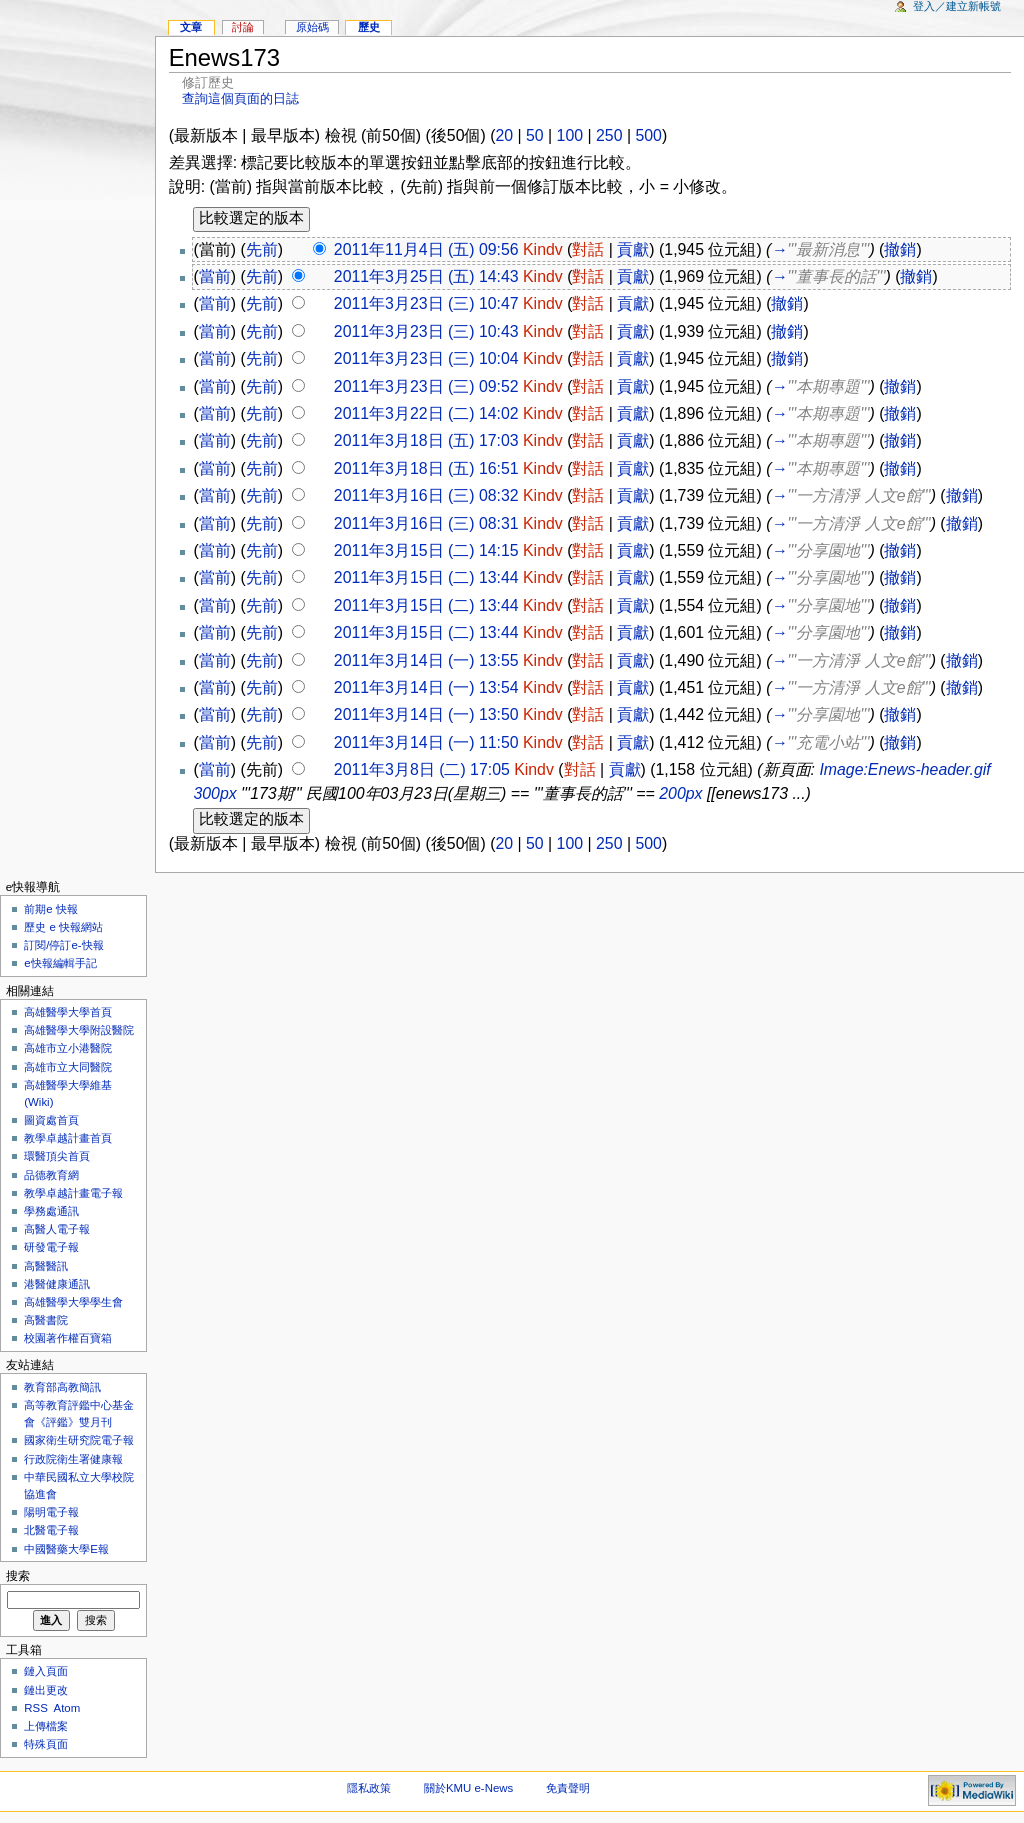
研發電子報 (51, 1247)
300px (214, 793)
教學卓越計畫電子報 (73, 1193)
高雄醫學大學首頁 (68, 1012)
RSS (36, 1708)
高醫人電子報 (57, 1229)
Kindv (543, 249)
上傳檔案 (46, 1726)
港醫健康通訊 (57, 1284)
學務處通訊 (51, 1211)
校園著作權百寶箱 (68, 1338)
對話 (588, 249)
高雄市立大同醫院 (68, 1067)
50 (535, 135)
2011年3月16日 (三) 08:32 (426, 495)
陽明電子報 (51, 1512)
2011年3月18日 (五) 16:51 (426, 468)
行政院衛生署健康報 (73, 1459)
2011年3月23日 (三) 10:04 (426, 358)
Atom (67, 1708)
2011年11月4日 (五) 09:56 (426, 249)
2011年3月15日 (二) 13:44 (426, 577)
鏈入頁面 (46, 1671)
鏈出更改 (46, 1690)
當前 (215, 276)
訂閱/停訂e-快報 (63, 945)
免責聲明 (568, 1788)
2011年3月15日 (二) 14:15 (426, 550)
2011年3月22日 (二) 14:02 (426, 413)
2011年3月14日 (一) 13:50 (426, 714)
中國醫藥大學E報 (66, 1549)
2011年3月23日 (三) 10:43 (426, 331)
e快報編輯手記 (60, 963)
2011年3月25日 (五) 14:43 (426, 276)
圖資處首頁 (51, 1120)
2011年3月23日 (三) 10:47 (426, 303)
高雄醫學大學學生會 (73, 1302)
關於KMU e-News (468, 1788)
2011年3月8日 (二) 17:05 (422, 769)
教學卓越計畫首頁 (68, 1138)
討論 (243, 27)
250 (609, 135)
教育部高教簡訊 (62, 1387)
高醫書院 (46, 1320)
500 (648, 135)
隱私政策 (369, 1788)
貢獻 (633, 249)
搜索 (18, 1576)
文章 (191, 27)
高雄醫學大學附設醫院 (79, 1030)
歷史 (369, 27)
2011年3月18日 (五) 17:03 (426, 440)
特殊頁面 (46, 1744)
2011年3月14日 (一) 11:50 (426, 742)
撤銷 (900, 249)
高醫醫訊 (46, 1266)
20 (504, 135)
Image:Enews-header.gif (904, 769)
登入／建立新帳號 (957, 6)
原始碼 (312, 27)
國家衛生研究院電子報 (79, 1440)
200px (680, 793)
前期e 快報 (51, 909)
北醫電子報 (51, 1530)
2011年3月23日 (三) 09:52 (426, 386)
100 (570, 135)
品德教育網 (51, 1175)
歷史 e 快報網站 (69, 927)
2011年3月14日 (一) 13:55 (426, 660)
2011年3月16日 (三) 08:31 (426, 523)
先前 (262, 249)
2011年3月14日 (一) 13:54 (426, 687)
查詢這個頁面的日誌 (240, 98)
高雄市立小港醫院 (68, 1048)
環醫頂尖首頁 (57, 1156)
